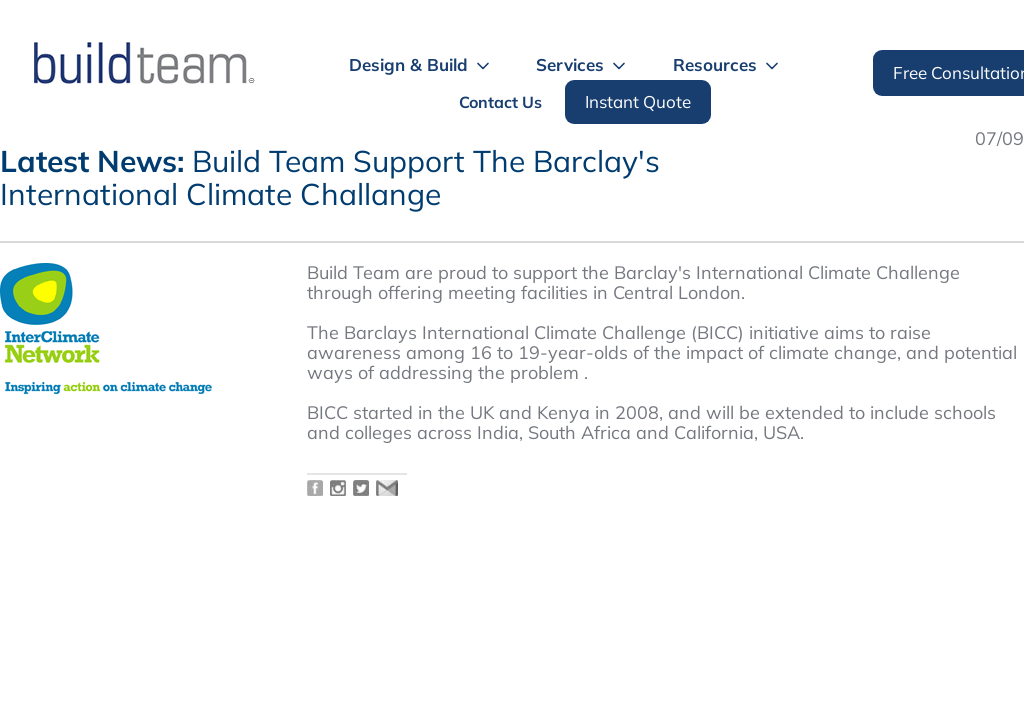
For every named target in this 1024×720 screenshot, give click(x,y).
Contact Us (500, 102)
